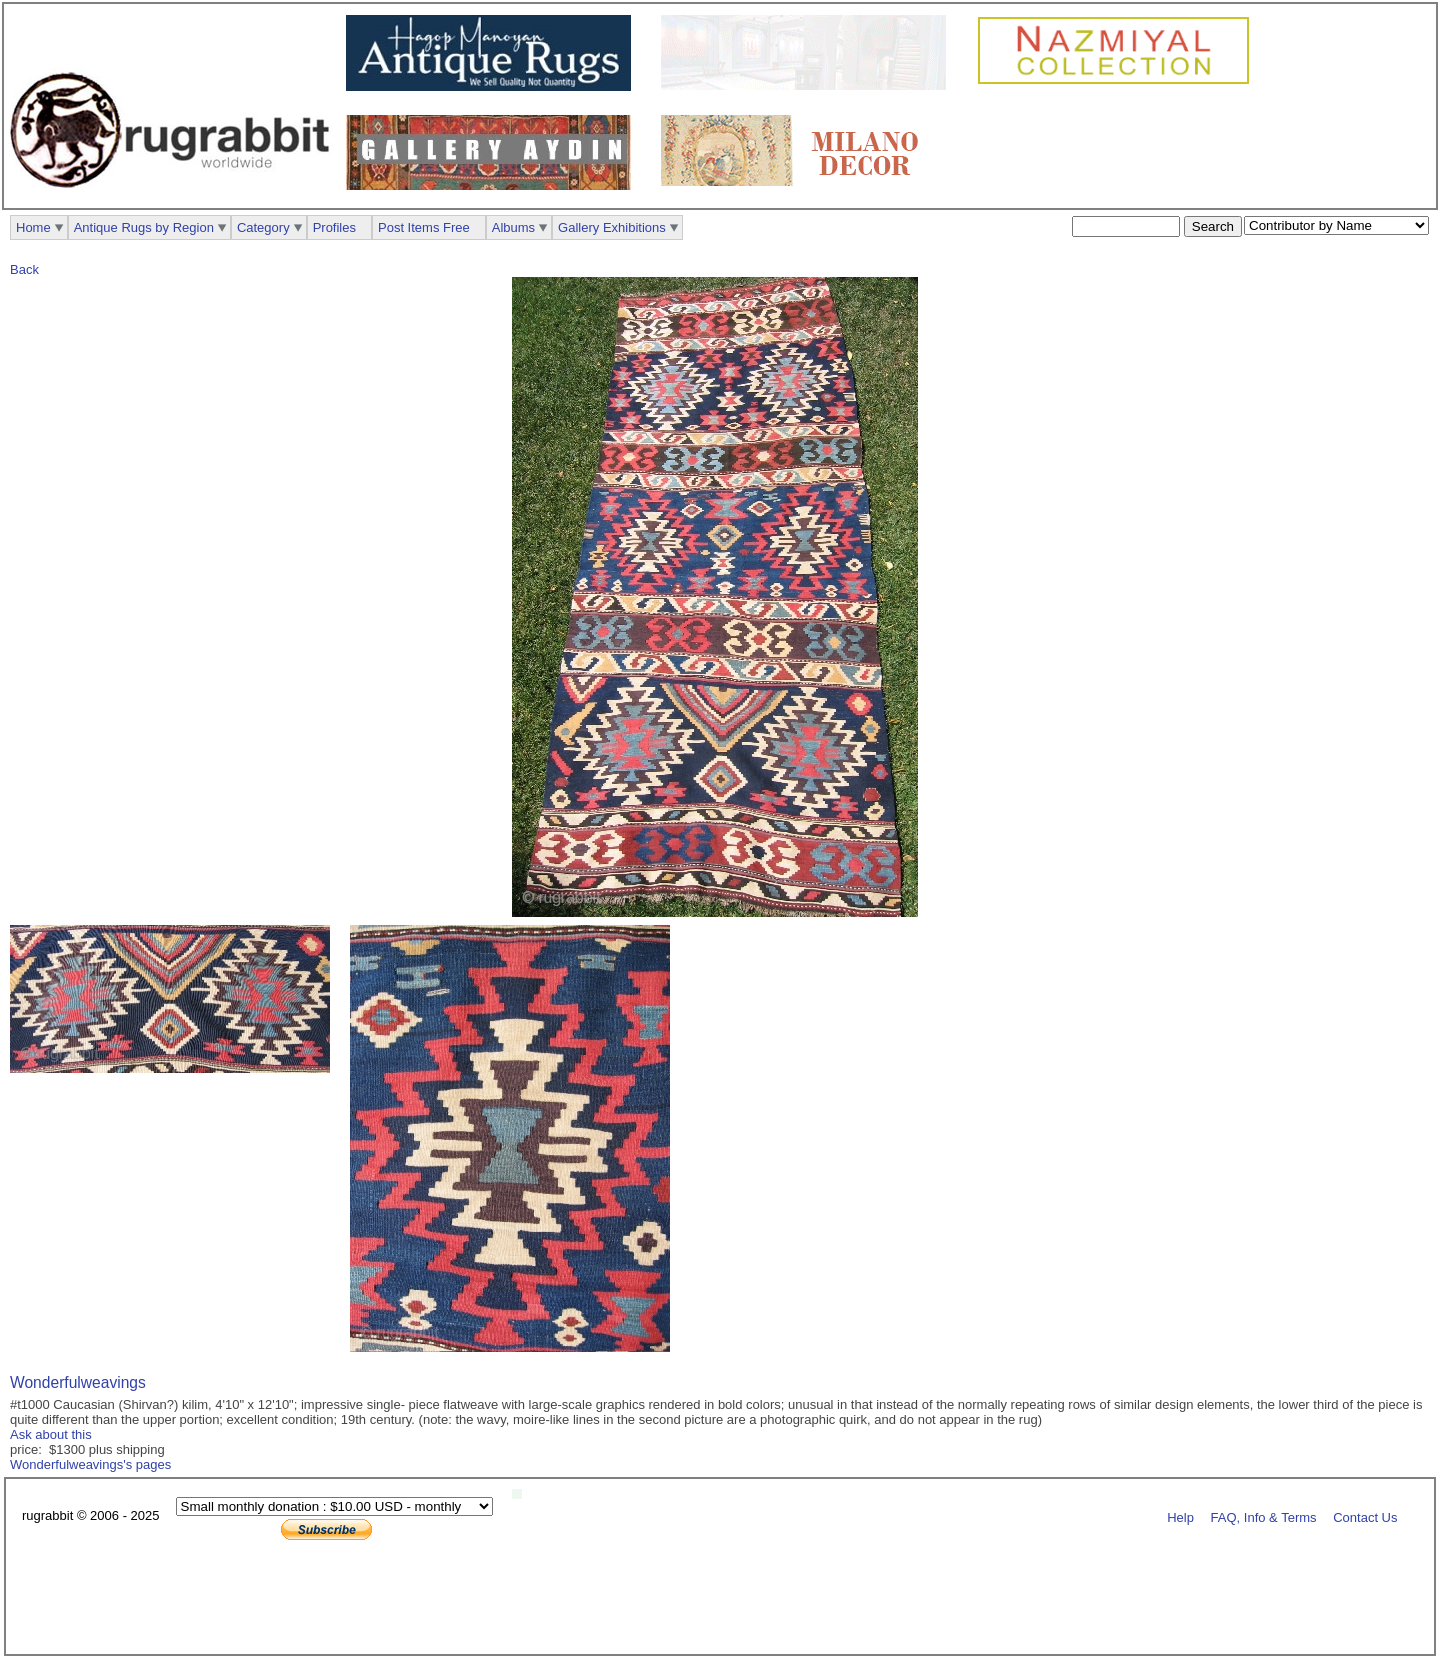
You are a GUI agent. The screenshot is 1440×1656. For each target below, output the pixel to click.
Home (33, 227)
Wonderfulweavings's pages (90, 1464)
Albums (513, 227)
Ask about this (51, 1434)
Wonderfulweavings (78, 1382)
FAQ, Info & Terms (1264, 1516)
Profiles (334, 227)
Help (1180, 1516)
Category (263, 227)
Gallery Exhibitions (612, 227)
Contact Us (1365, 1516)
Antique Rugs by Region (144, 227)
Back (24, 269)
